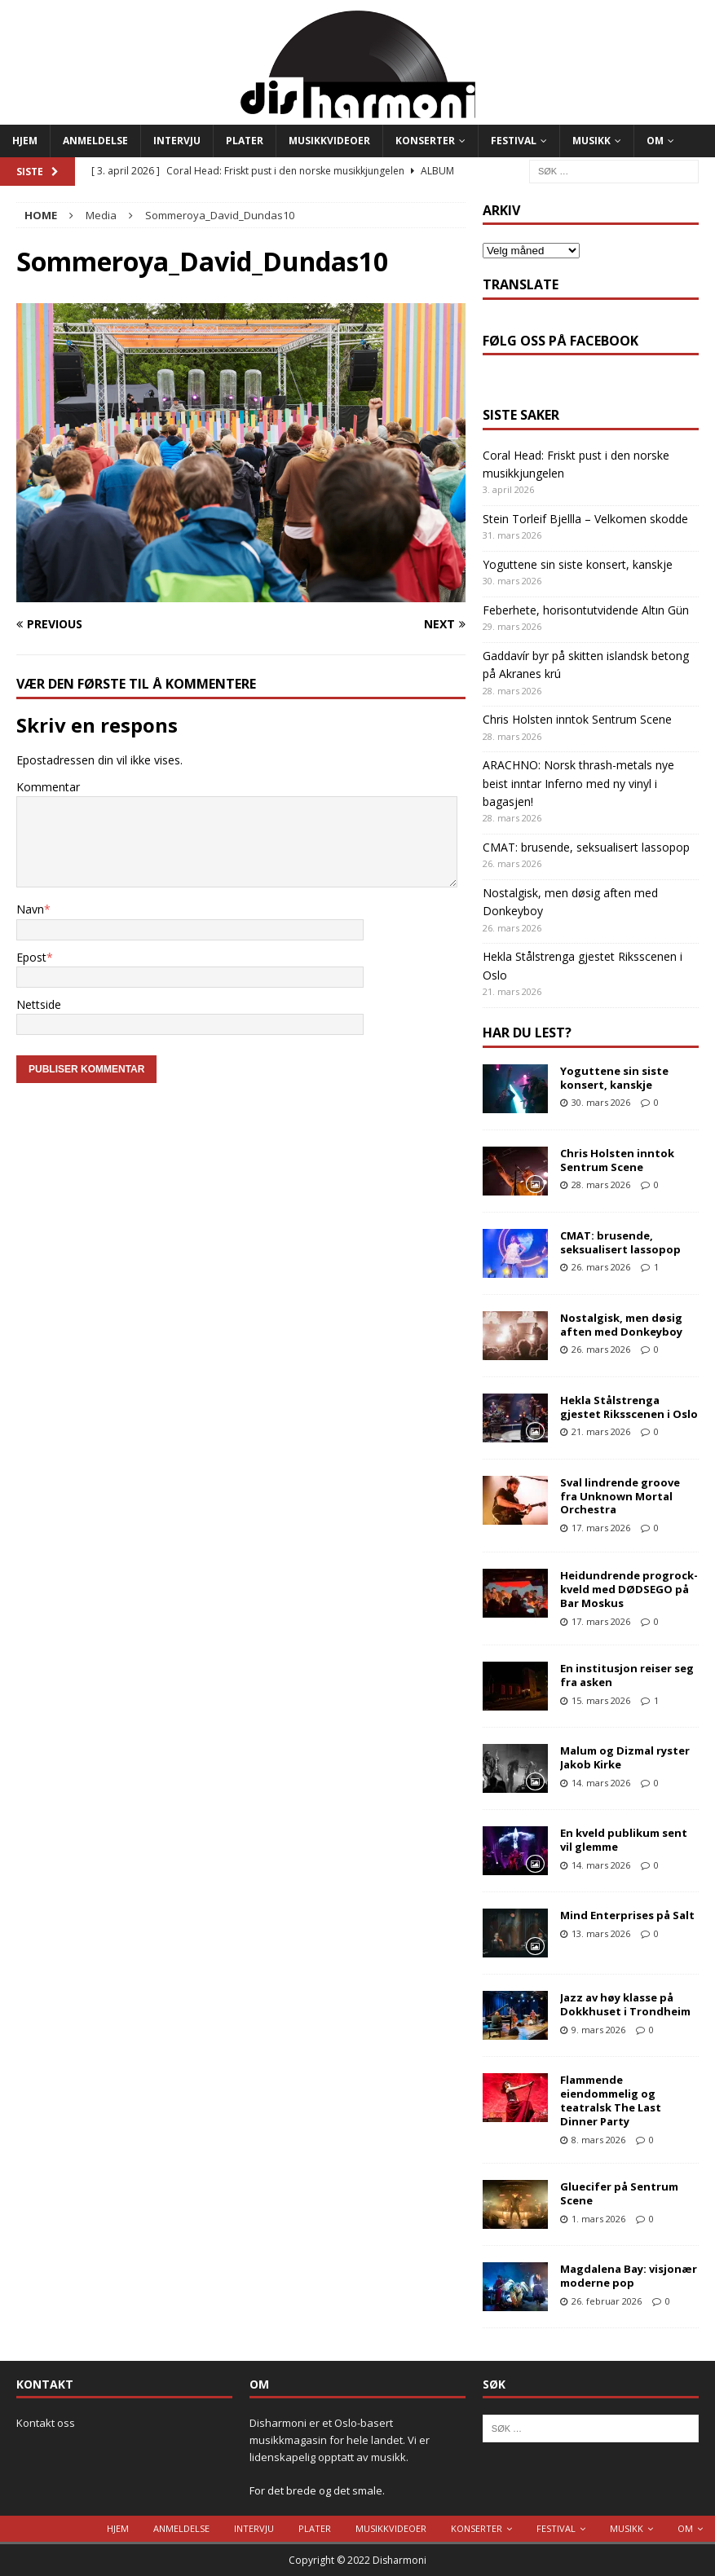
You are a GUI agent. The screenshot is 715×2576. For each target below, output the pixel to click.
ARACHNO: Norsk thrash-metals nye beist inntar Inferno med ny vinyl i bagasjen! (578, 783)
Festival (513, 141)
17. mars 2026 (601, 1527)
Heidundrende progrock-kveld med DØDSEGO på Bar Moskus (629, 1589)
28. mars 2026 (601, 1184)
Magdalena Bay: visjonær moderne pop (628, 2275)
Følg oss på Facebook (560, 341)
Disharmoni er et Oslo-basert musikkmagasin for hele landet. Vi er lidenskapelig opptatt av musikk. (339, 2439)
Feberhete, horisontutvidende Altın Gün (586, 610)
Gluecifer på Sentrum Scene (619, 2193)
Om (655, 141)
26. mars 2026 (601, 1267)
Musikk (591, 141)
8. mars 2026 (598, 2139)
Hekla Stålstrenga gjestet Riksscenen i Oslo (629, 1407)
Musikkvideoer (329, 141)
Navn (30, 909)
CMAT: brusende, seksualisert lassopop (586, 847)
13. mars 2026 (601, 1933)
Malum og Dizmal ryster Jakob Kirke (625, 1757)
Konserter (425, 141)
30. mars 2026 (601, 1102)
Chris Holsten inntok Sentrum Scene (577, 719)
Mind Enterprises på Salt (627, 1915)
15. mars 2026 (601, 1700)
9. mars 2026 (598, 2029)
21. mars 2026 (601, 1431)
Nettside (38, 1004)
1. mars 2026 (598, 2219)
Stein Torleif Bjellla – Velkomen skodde (585, 518)
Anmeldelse (95, 141)
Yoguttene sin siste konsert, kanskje (578, 564)
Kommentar (48, 787)
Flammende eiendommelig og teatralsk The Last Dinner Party (610, 2100)
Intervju (177, 141)
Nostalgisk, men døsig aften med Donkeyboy (621, 1324)
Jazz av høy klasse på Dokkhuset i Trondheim (625, 2004)
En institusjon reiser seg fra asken (627, 1675)
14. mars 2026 (601, 1783)
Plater (244, 141)
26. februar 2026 (607, 2301)
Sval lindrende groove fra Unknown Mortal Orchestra (620, 1496)
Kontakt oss (45, 2422)
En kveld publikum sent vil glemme (623, 1839)
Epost (31, 957)
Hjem (25, 141)
